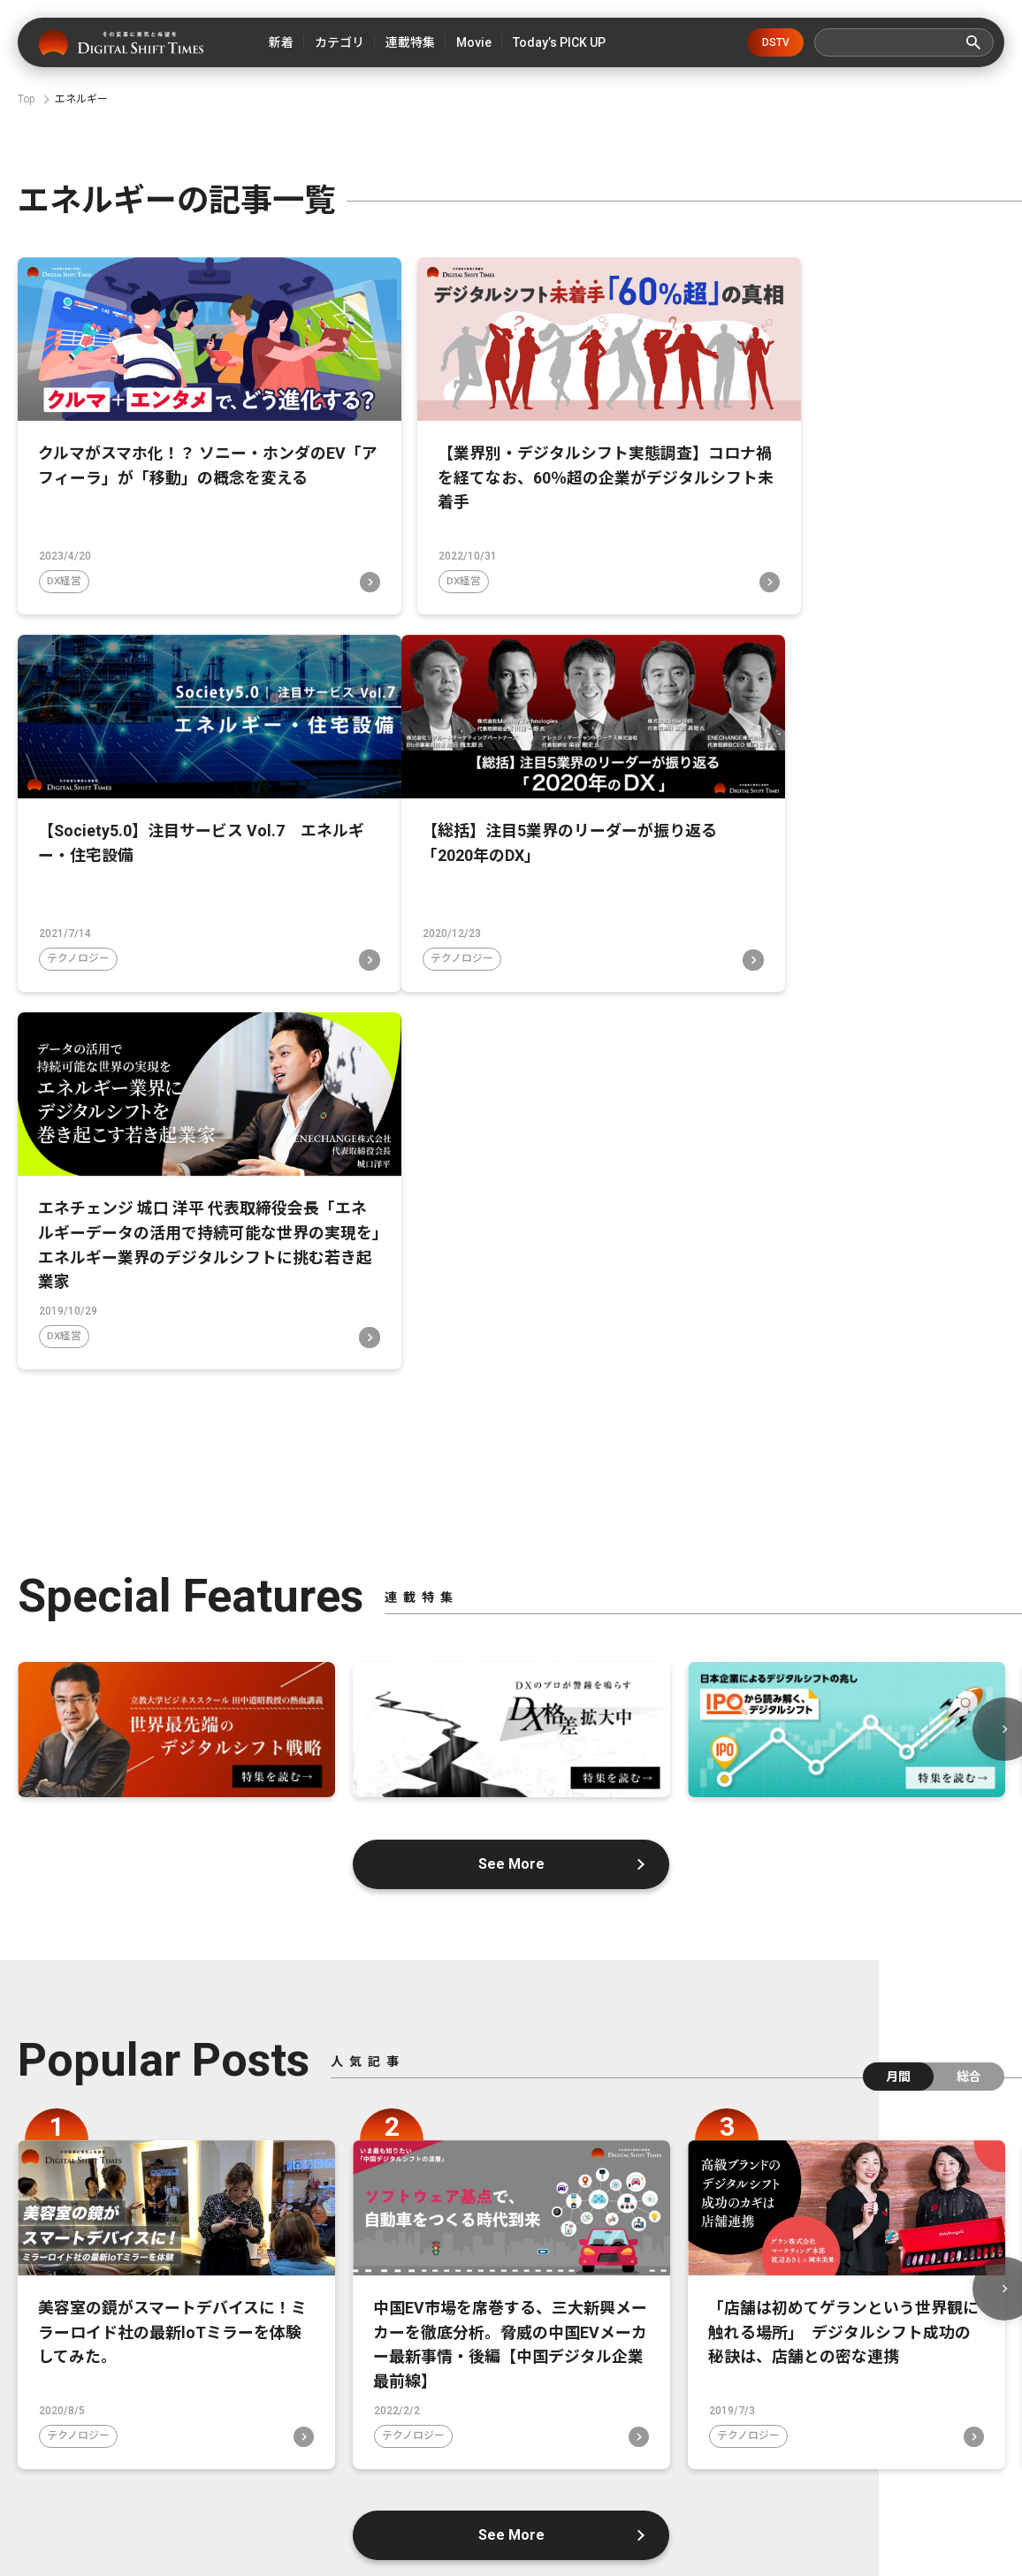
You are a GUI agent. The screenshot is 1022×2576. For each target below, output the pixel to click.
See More (511, 1441)
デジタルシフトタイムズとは (169, 2444)
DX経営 (64, 558)
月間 (898, 1654)
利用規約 (504, 2474)
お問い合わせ (613, 2444)
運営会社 (496, 2444)
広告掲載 (894, 2444)
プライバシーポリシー (759, 2444)
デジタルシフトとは (360, 2444)
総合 (969, 1654)
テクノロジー (747, 558)
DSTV (775, 42)
